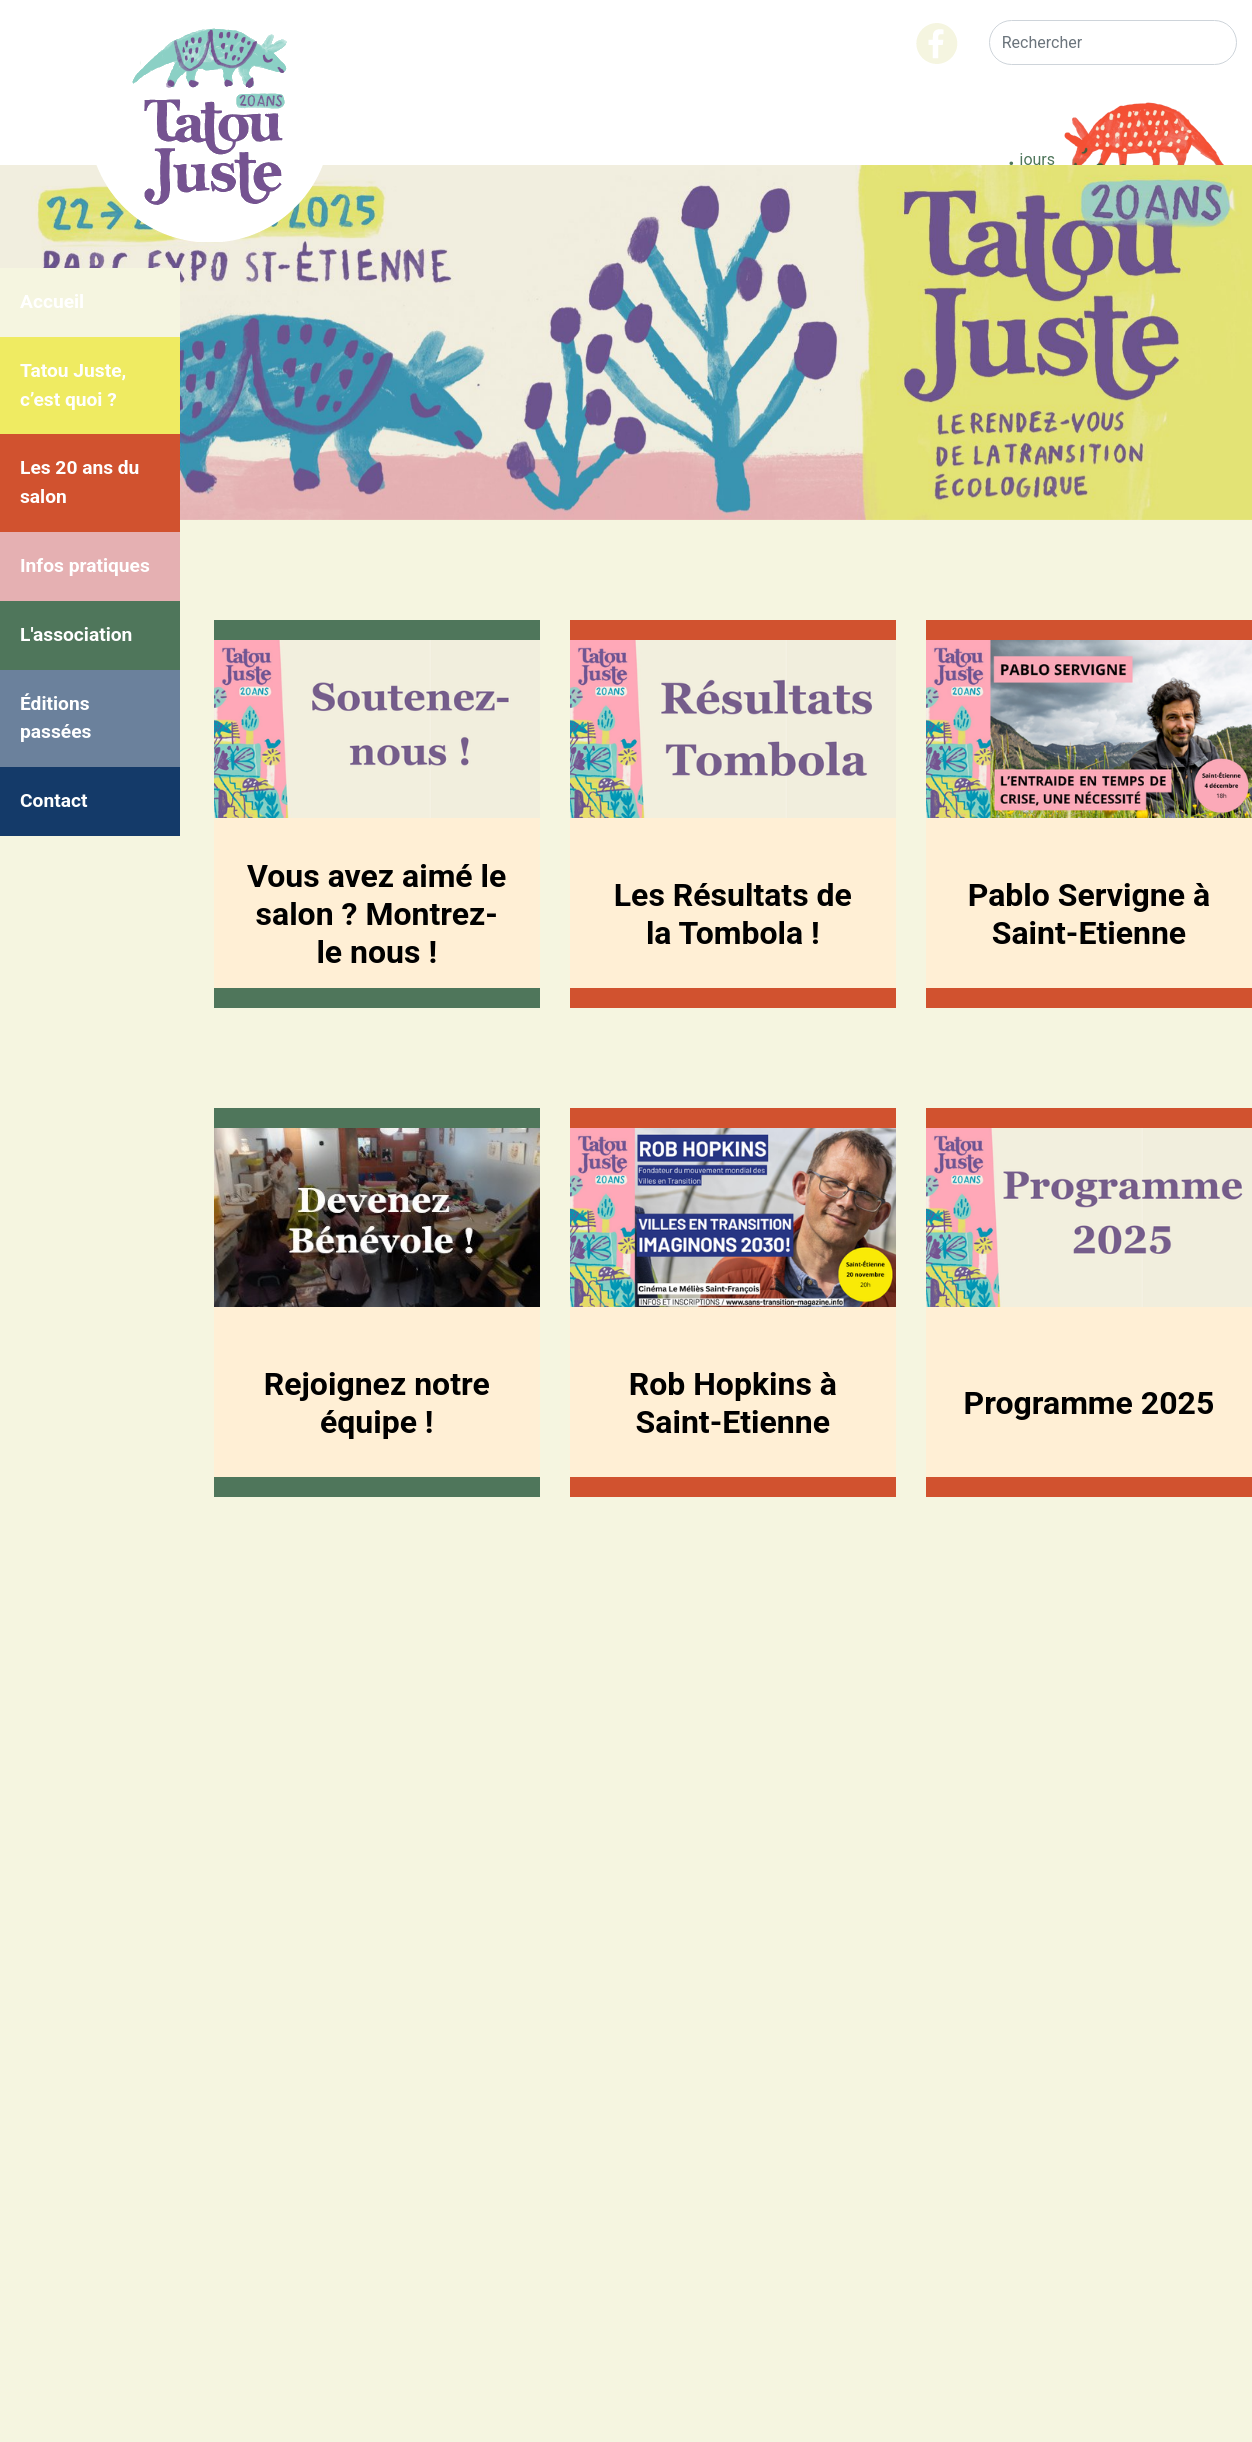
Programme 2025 (1089, 1403)
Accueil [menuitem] (52, 301)
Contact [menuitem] (53, 800)
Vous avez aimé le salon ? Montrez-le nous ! (376, 914)
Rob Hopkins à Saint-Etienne (733, 1403)
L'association (76, 634)
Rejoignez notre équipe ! (377, 1403)
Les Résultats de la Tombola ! (733, 914)
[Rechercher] (1113, 42)
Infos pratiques (85, 565)
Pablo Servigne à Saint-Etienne (1089, 914)
